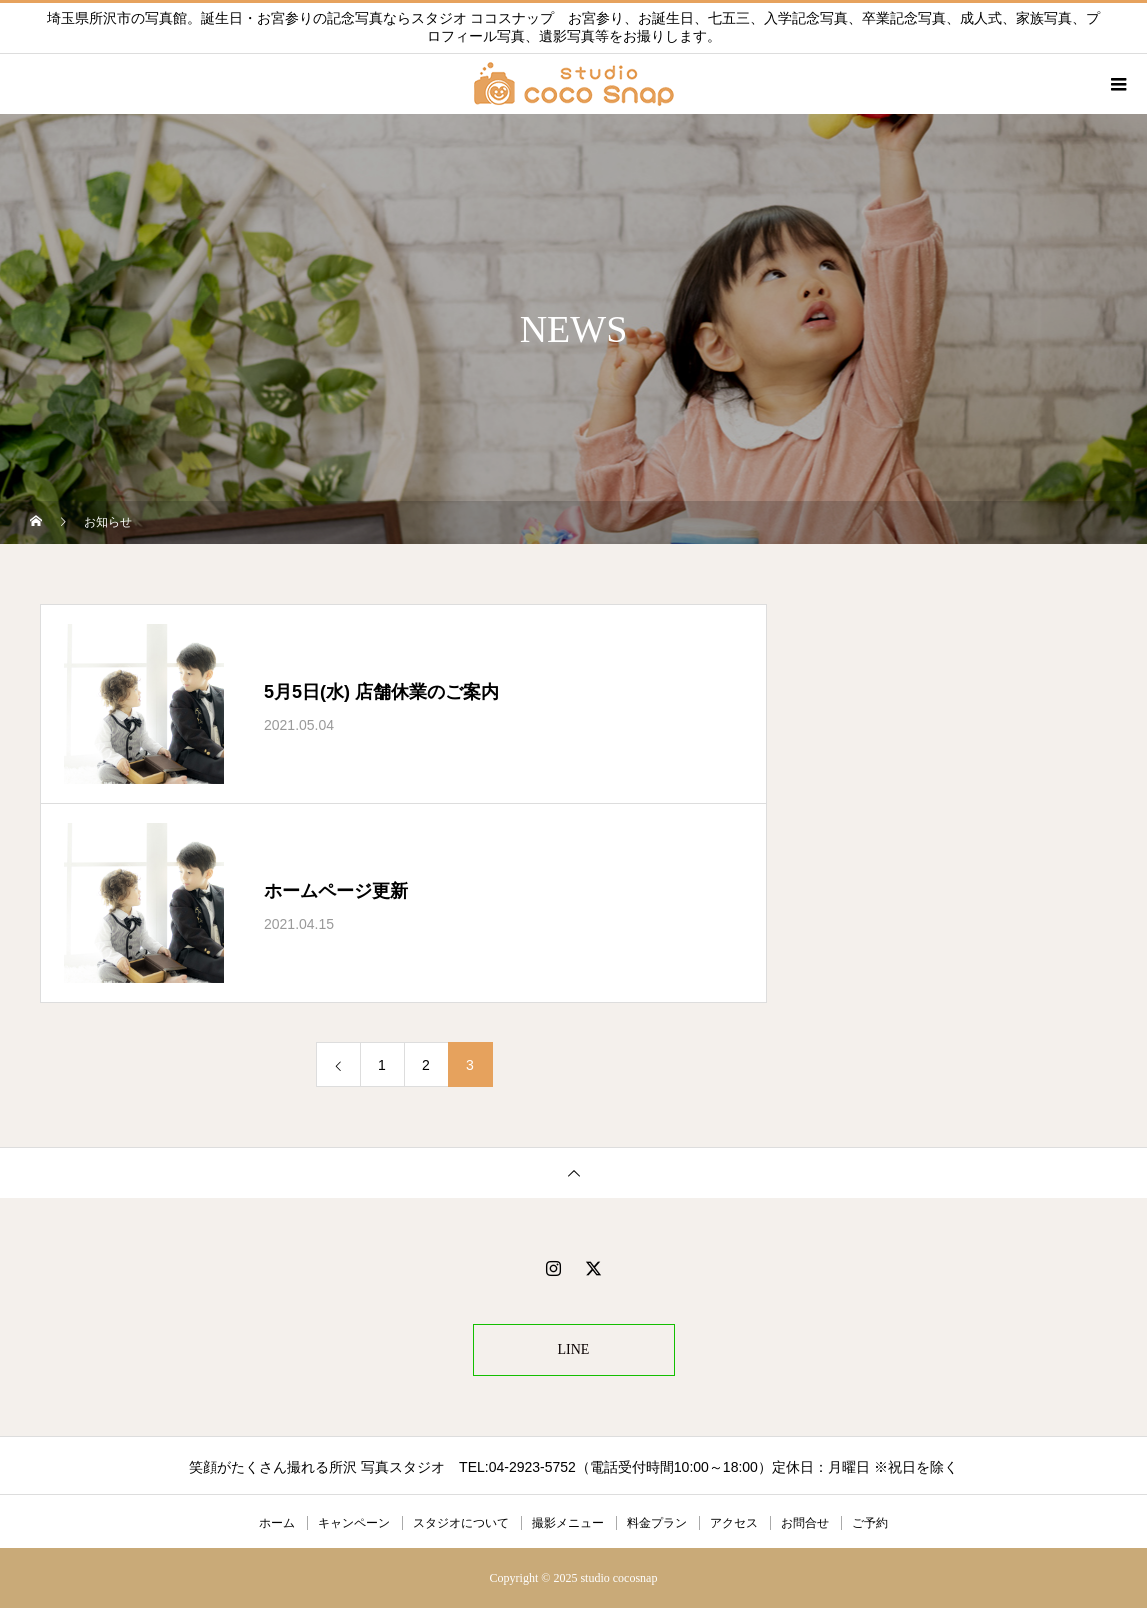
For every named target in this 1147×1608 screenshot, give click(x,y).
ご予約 (870, 1523)
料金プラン (657, 1523)
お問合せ (805, 1523)
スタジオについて (461, 1523)
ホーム (277, 1523)
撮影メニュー (568, 1523)
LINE (574, 1349)
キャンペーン (354, 1523)
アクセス (734, 1523)
